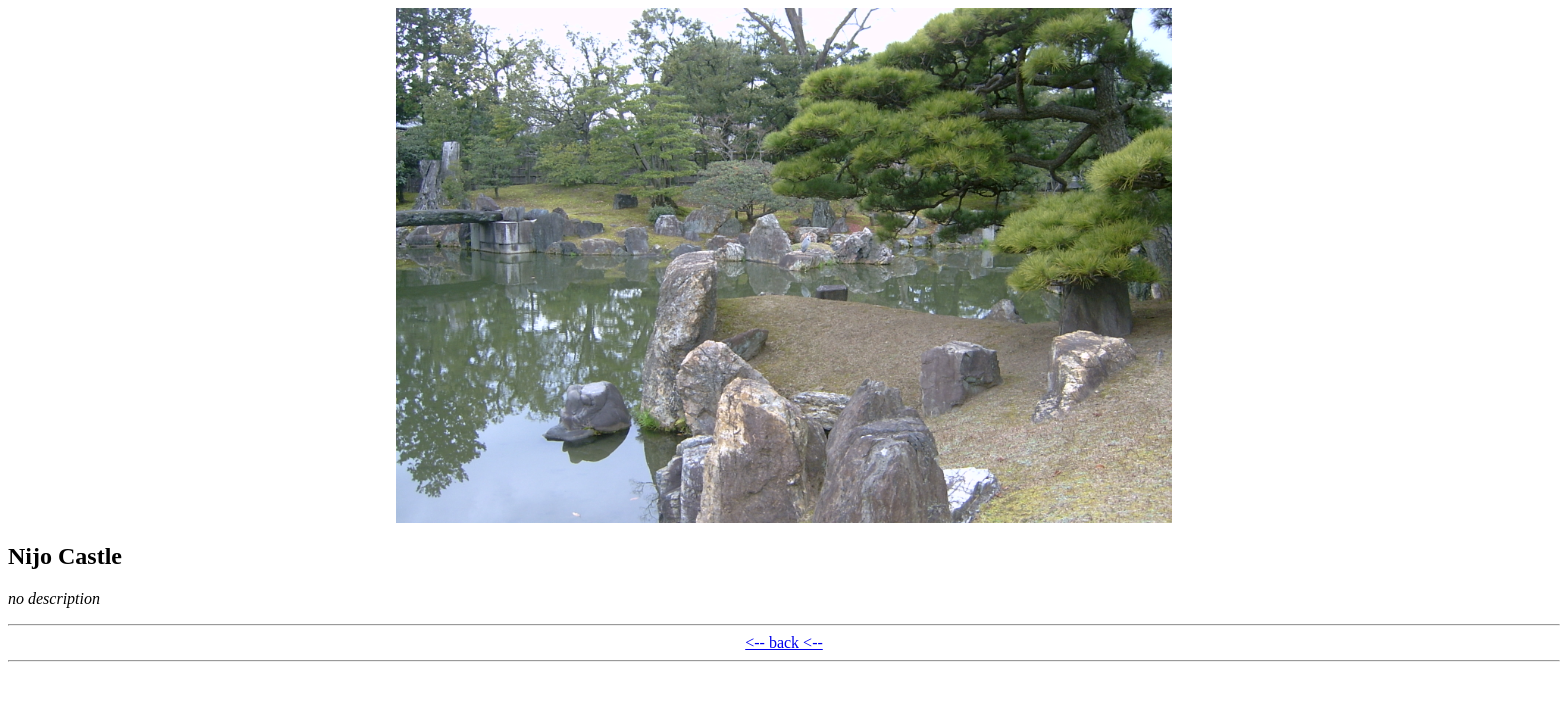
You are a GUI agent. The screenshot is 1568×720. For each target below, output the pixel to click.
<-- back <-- (784, 642)
